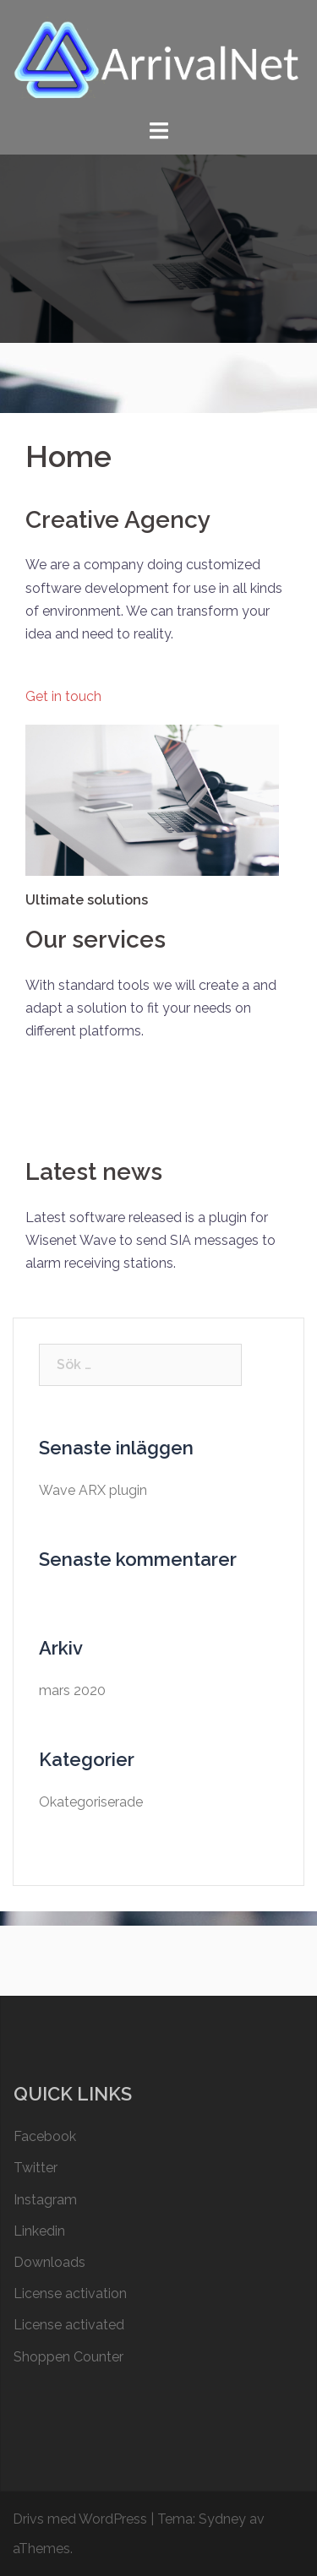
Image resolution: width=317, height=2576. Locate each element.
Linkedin (39, 2231)
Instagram (45, 2200)
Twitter (35, 2168)
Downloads (49, 2262)
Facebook (45, 2136)
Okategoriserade (91, 1802)
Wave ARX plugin (93, 1490)
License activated (69, 2325)
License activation (70, 2293)
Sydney (222, 2519)
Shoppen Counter (68, 2357)
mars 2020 (72, 1690)
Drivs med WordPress (80, 2519)
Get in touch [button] (63, 696)
